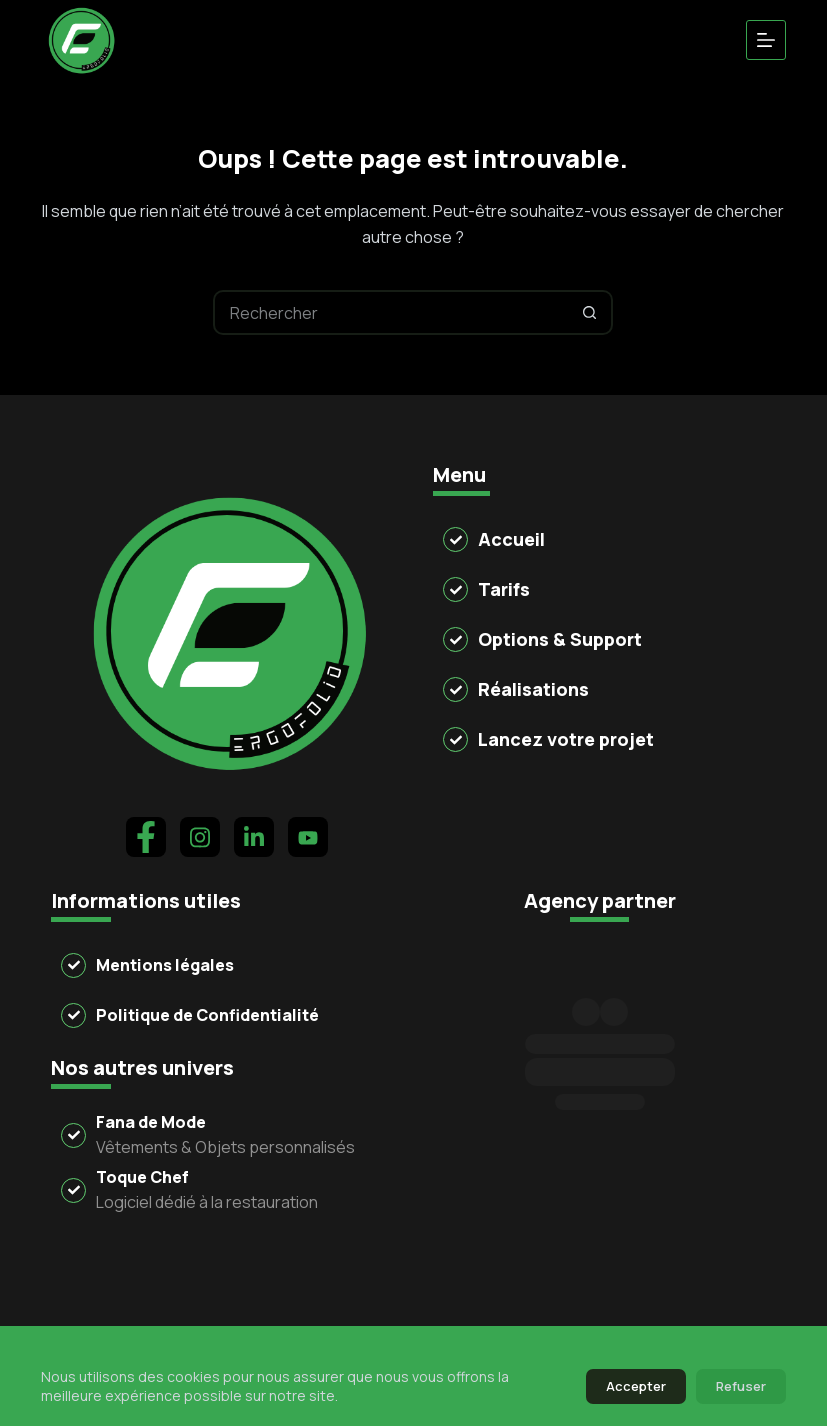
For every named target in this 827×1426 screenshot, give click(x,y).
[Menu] (766, 40)
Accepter (636, 1386)
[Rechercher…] (390, 312)
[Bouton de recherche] (590, 312)
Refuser (741, 1386)
